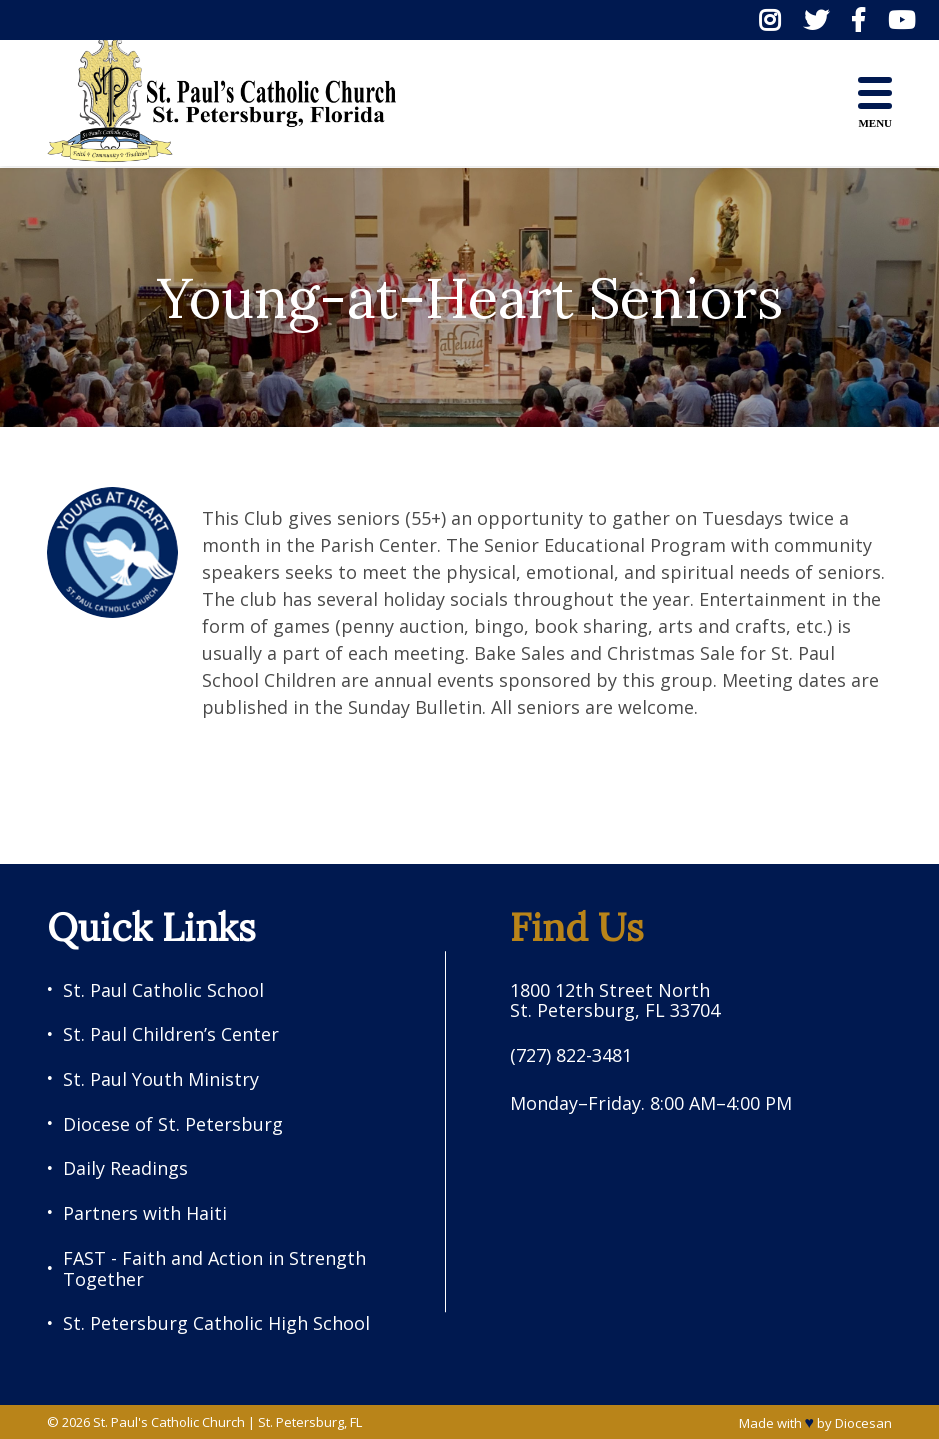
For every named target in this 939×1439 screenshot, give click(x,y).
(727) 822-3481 (571, 1055)
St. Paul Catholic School (163, 990)
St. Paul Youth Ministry (161, 1079)
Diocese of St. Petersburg (173, 1124)
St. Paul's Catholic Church (169, 1422)
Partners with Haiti (145, 1213)
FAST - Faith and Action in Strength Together (214, 1268)
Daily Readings (125, 1168)
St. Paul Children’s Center (171, 1034)
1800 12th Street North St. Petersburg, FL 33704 (615, 1000)
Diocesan (863, 1423)
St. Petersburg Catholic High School (216, 1323)
